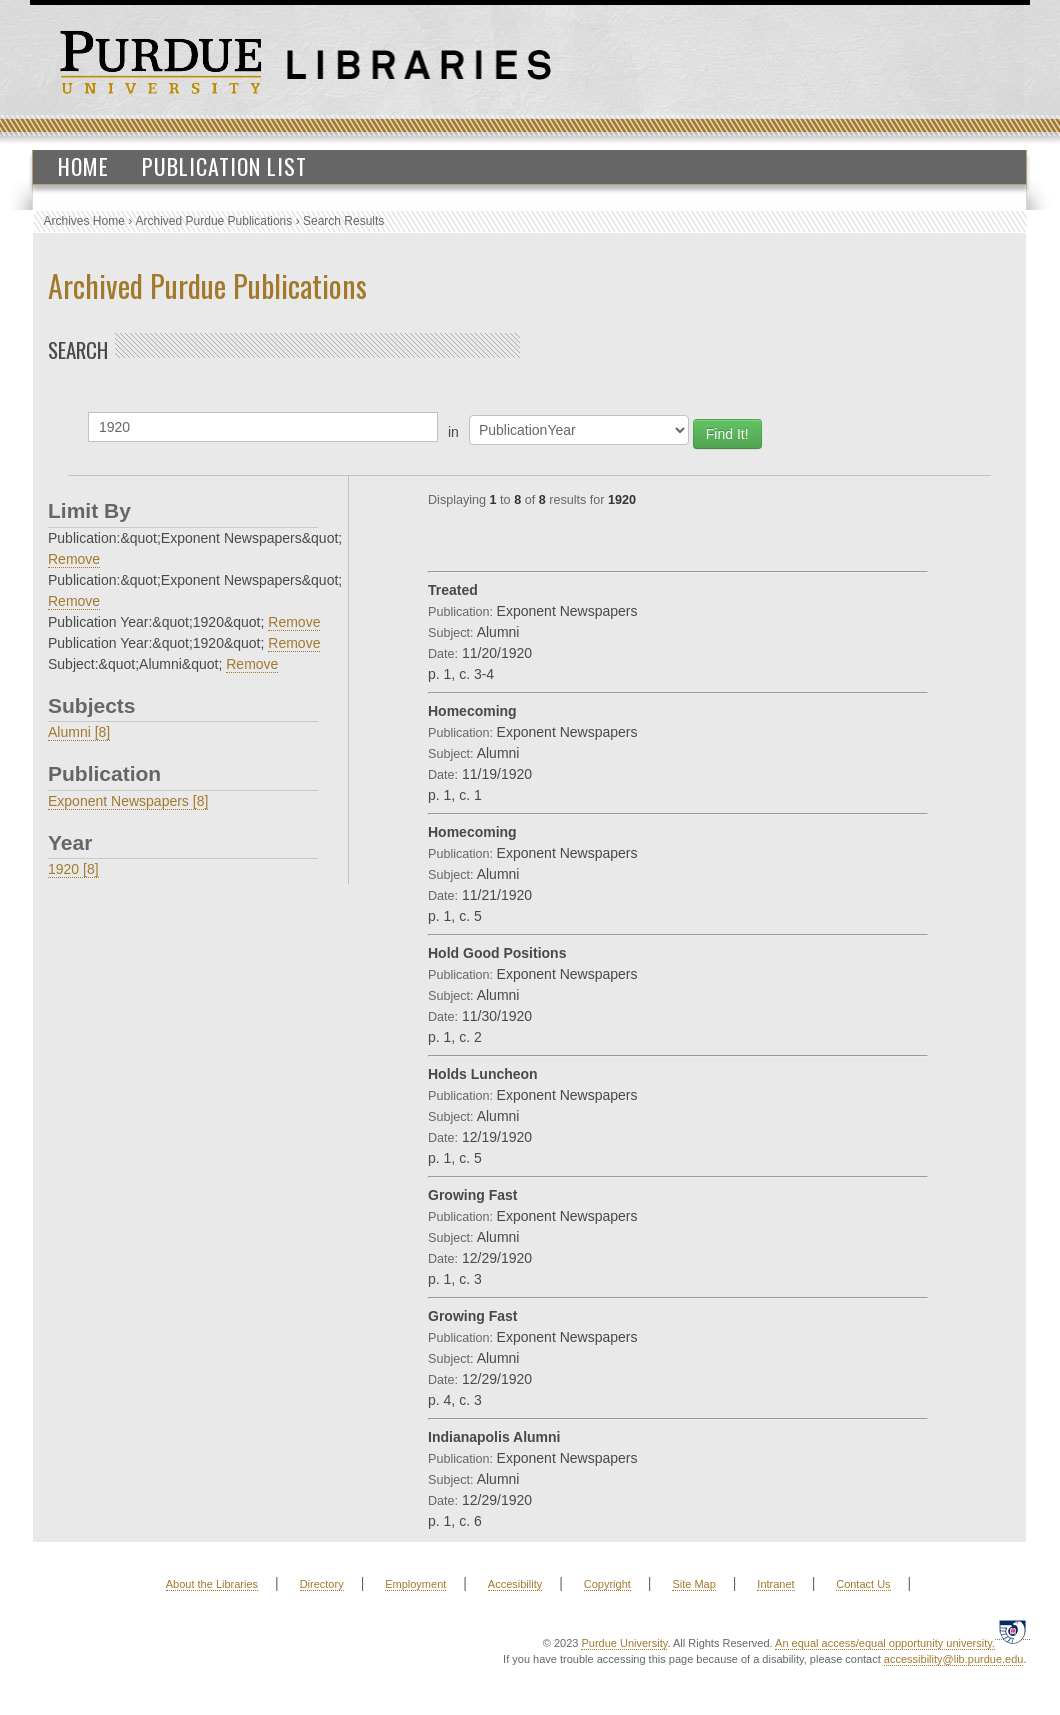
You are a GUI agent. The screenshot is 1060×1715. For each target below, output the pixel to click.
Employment (415, 1584)
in (453, 432)
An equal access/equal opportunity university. (885, 1643)
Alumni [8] (79, 732)
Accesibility (515, 1584)
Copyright (607, 1584)
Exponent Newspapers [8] (128, 801)
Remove (74, 559)
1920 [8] (73, 869)
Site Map (693, 1584)
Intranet (775, 1584)
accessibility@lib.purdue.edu (954, 1659)
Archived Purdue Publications (214, 221)
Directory (322, 1584)
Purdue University (624, 1643)
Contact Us (863, 1584)
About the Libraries (212, 1584)
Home (83, 166)
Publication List (224, 166)
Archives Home (84, 221)
